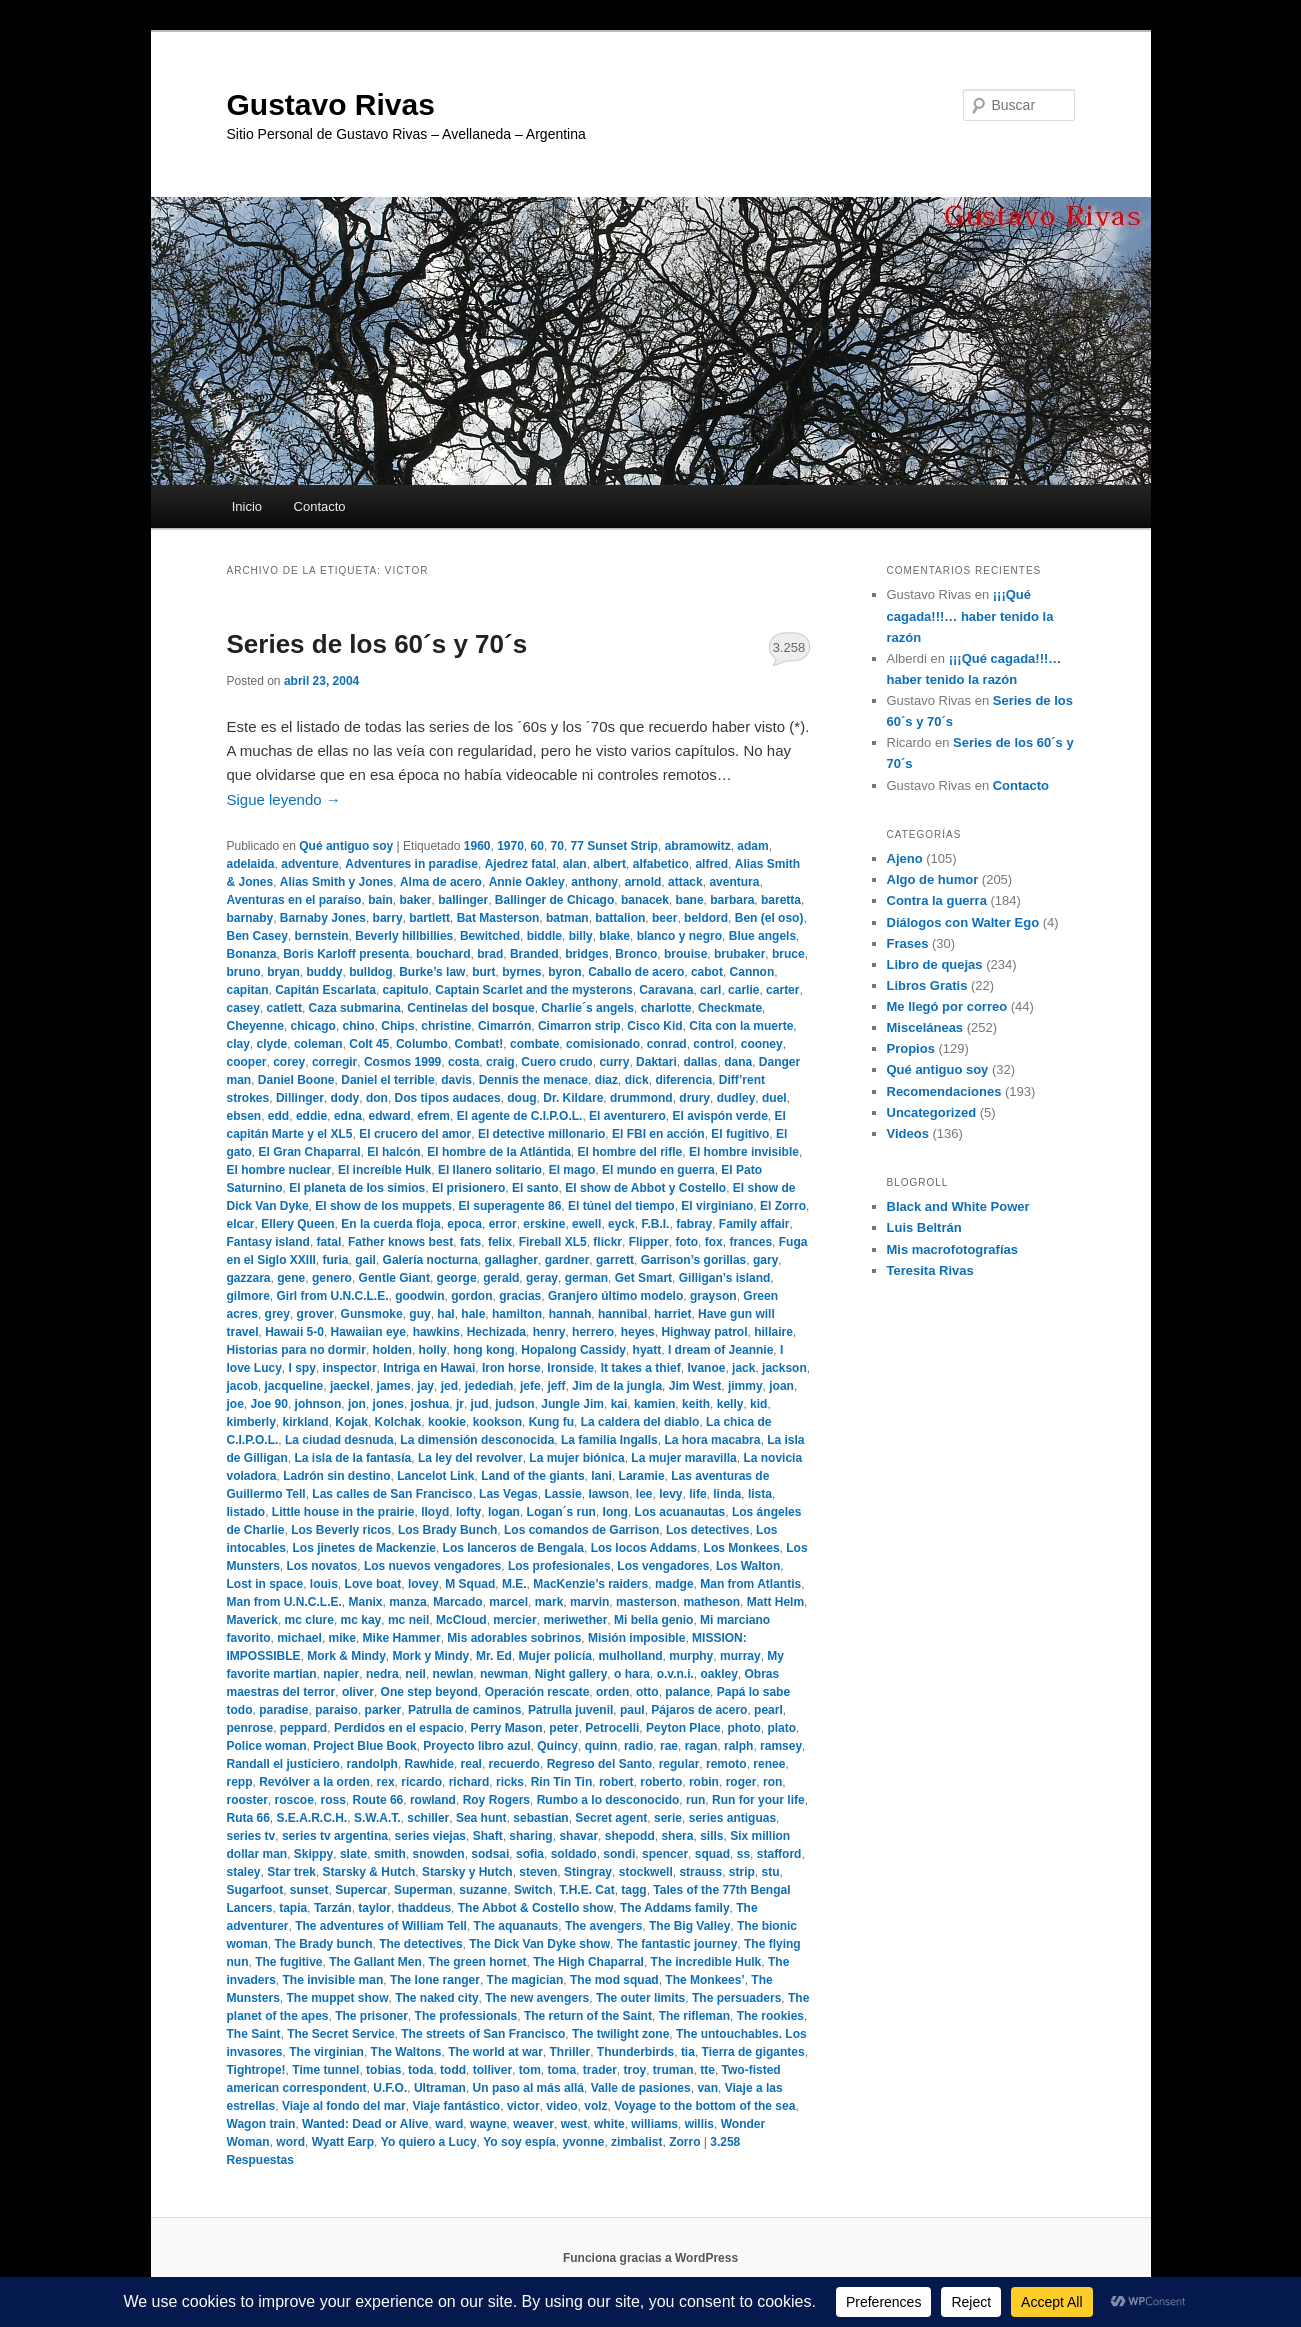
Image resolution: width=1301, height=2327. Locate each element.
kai (619, 1404)
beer (664, 918)
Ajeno (905, 858)
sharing (530, 1836)
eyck (621, 1224)
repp (240, 1782)
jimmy (745, 1386)
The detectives (420, 1944)
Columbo (422, 1044)
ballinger (463, 900)
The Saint (254, 2034)
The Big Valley (689, 1926)
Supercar (361, 1890)
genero (332, 1278)
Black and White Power (958, 1206)
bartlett (429, 918)
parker (383, 1710)
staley (244, 1872)
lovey (423, 1584)
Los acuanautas (680, 1512)
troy (635, 2070)
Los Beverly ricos (341, 1530)
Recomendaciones (944, 1091)
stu (770, 1872)
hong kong (483, 1350)
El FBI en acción (658, 1134)
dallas (700, 1062)
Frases (908, 943)
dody (345, 1098)
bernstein (322, 936)
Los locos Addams (644, 1548)
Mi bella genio (653, 1620)
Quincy (557, 1746)
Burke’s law (432, 972)
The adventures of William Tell (381, 1926)
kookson (497, 1422)
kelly (730, 1404)
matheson (711, 1602)
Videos (908, 1133)
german (586, 1278)
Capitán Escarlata (325, 990)
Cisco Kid (654, 1026)
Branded (534, 954)
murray (740, 1656)
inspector (350, 1368)
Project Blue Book (364, 1746)
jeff (556, 1386)
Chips (397, 1026)
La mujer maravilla (683, 1458)
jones (388, 1404)
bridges (586, 954)
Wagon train (261, 2124)
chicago (313, 1026)
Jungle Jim (572, 1404)
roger (741, 1782)
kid (758, 1404)
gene (291, 1278)
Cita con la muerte (741, 1026)
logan (504, 1512)
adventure (309, 864)
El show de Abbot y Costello (645, 1188)
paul (632, 1710)
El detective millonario (541, 1134)
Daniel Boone (296, 1080)
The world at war (495, 2052)
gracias (520, 1296)
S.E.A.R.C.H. (312, 1818)
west (574, 2124)
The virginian (326, 2052)
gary (765, 1260)
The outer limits (640, 1998)
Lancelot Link (435, 1476)
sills (711, 1836)
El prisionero (468, 1188)
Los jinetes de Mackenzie (364, 1548)
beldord (706, 918)
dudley (736, 1098)
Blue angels (762, 936)
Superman (423, 1890)
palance (687, 1692)
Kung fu (551, 1422)
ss (743, 1854)
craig (500, 1062)
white (609, 2124)
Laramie (642, 1476)
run (695, 1800)
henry (549, 1332)
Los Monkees (742, 1548)
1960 (477, 846)
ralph (738, 1746)
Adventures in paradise (411, 864)
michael (299, 1638)
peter (563, 1728)
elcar (241, 1224)
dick (637, 1080)
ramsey (781, 1746)
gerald (501, 1278)
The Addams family (675, 1908)
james (394, 1386)
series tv (251, 1836)
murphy (691, 1656)
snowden (439, 1854)
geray (542, 1278)
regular (679, 1764)
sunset (309, 1890)
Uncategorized (932, 1112)
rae (669, 1746)
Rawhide (429, 1764)
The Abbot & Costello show (536, 1908)
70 (557, 846)
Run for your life (758, 1800)
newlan (453, 1674)
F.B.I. (655, 1224)
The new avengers (537, 1998)
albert (609, 864)
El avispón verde (719, 1116)
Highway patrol (704, 1332)
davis (456, 1080)
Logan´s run (561, 1512)
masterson (646, 1602)
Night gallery (571, 1674)
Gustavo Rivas (331, 104)
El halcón (393, 1152)
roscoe (294, 1800)
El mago (572, 1170)
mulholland (631, 1656)
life (697, 1494)
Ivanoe (706, 1368)
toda (420, 2070)
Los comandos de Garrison (581, 1530)
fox (714, 1242)
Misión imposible (636, 1638)
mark (549, 1602)
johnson (318, 1404)
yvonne (583, 2142)
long (615, 1512)
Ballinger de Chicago (554, 900)
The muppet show (338, 1998)
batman (567, 918)
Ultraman (440, 2088)
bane (690, 900)
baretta (781, 900)
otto (647, 1692)
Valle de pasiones (641, 2088)
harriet (672, 1314)
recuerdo (514, 1764)
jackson (784, 1368)
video (561, 2106)
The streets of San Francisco (483, 2034)
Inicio (247, 506)
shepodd (630, 1836)
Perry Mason (507, 1728)
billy (581, 936)
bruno (244, 972)
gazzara (249, 1278)
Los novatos (322, 1566)
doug (521, 1098)
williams (654, 2124)
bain (380, 900)
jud (480, 1404)
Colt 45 (369, 1044)
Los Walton (748, 1566)
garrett (615, 1260)
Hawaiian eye (368, 1332)
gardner (567, 1260)
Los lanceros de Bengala (513, 1548)
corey (289, 1062)
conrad (667, 1044)
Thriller (570, 2052)
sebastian (540, 1818)
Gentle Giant (394, 1278)
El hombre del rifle (630, 1152)
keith (696, 1404)
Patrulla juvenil (570, 1710)
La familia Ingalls (609, 1440)
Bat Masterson (498, 918)
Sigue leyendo (284, 799)
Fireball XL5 (553, 1242)
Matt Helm (775, 1602)
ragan (701, 1746)
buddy (325, 972)
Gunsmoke (372, 1314)
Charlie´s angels (587, 1008)
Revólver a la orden (314, 1782)
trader (600, 2070)
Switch (533, 1890)
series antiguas (732, 1818)
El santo (535, 1188)
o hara (632, 1674)
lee (644, 1494)
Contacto (320, 506)
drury (694, 1098)
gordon (471, 1296)
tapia (293, 1908)
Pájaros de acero (699, 1710)
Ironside (570, 1368)
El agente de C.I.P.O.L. (520, 1116)
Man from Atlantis (750, 1584)
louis (324, 1584)
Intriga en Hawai (429, 1368)
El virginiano (717, 1206)
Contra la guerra (937, 900)
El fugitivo (740, 1134)
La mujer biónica (576, 1458)
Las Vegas (508, 1494)
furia (336, 1260)
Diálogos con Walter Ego (963, 922)
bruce (788, 954)
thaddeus (424, 1908)
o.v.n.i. (675, 1674)
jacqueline (294, 1386)
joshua (430, 1404)
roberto (661, 1782)
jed (449, 1386)
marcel (508, 1602)
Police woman (267, 1746)
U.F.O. (390, 2088)
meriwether (575, 1620)
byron (564, 972)
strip (742, 1872)
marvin (589, 1602)
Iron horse (511, 1368)
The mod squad (614, 1980)
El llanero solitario (490, 1170)
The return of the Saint (588, 2016)
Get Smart (643, 1278)
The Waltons (406, 2052)
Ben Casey (257, 936)
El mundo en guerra (658, 1170)
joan (781, 1386)
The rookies (770, 2016)
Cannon (752, 972)
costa (463, 1062)
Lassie (562, 1494)
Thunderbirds (635, 2052)
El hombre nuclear (279, 1170)
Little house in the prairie (343, 1512)
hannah (570, 1314)
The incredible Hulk (706, 1962)
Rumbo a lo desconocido (608, 1800)
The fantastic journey (677, 1944)
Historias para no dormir (296, 1350)
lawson (608, 1494)
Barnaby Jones (323, 918)
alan (575, 864)
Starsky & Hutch (369, 1872)
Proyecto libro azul (476, 1746)
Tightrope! (256, 2070)
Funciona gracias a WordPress (650, 2258)
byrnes (521, 972)
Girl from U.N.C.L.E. (333, 1296)
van (707, 2088)
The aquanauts (516, 1926)
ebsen (244, 1116)
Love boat (373, 1584)
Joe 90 (269, 1404)
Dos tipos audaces (448, 1098)
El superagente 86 (510, 1206)
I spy (302, 1368)
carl (710, 990)
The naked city (436, 1998)
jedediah (489, 1386)
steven (538, 1872)
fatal (329, 1242)
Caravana (666, 990)
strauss (700, 1872)
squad (712, 1854)
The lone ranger (435, 1980)
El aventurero (627, 1116)
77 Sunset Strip (614, 846)
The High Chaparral (588, 1962)
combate (534, 1044)
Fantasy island (268, 1242)
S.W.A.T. (377, 1818)
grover (315, 1314)
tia (688, 2052)
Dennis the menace (533, 1080)
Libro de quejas (935, 964)
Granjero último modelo (615, 1296)
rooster (247, 1800)
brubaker (739, 954)
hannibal (622, 1314)
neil (415, 1674)
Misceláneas (925, 1027)
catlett (284, 1008)
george (457, 1278)
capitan (248, 990)
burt (483, 972)
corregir (334, 1062)
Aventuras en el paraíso (294, 900)
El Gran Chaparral (310, 1152)
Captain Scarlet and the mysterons (533, 990)
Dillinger (300, 1098)
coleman (318, 1044)
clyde (272, 1044)
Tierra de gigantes (753, 2052)
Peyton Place (683, 1728)
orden (612, 1692)
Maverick (252, 1620)
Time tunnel (325, 2070)
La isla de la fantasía (353, 1458)
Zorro (684, 2142)
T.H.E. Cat (586, 1890)
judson (514, 1404)
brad (490, 954)
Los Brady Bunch (447, 1530)
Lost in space (265, 1584)
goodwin (419, 1296)
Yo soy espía (519, 2142)
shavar (578, 1836)
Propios (911, 1048)
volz (595, 2106)
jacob (242, 1386)
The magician (525, 1980)
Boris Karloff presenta (346, 954)
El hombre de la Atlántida (499, 1152)
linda (727, 1494)
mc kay (361, 1620)
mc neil (408, 1620)
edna (348, 1116)
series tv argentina (335, 1836)
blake (614, 936)
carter (782, 990)
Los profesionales (559, 1566)
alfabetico (661, 864)
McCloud (461, 1620)
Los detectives (707, 1530)
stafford (779, 1854)
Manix (366, 1602)
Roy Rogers (496, 1800)
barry (388, 918)
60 (537, 846)
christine (446, 1026)
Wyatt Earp (343, 2142)
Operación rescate (537, 1692)
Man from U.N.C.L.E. (284, 1602)
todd (453, 2070)
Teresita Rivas (930, 1270)
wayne (488, 2124)
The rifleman (694, 2016)
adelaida (251, 864)
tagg (633, 1890)
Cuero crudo (556, 1062)
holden (392, 1350)
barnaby (250, 918)
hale (473, 1314)
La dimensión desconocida (477, 1440)
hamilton (517, 1314)
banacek (645, 900)
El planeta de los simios (357, 1188)
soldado (574, 1854)
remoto (726, 1764)
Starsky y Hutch (467, 1872)
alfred (711, 864)
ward (449, 2124)
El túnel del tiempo (621, 1206)
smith (390, 1854)
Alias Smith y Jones (336, 882)
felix (500, 1242)
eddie (311, 1116)
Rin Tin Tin (562, 1782)
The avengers (603, 1926)
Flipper (649, 1242)
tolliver (492, 2070)
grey (277, 1314)
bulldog (370, 972)
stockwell (646, 1872)
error (503, 1224)
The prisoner (371, 2016)
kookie (447, 1422)
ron (772, 1782)
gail (365, 1260)
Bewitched (490, 936)
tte (707, 2070)
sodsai (490, 1854)
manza (407, 1602)
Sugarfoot (255, 1890)
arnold (643, 882)
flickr (607, 1242)
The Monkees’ (704, 1980)
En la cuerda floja (390, 1224)
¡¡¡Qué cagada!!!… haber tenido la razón (970, 615)
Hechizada (496, 1332)
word (290, 2142)
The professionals (466, 2016)
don (377, 1098)
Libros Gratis (927, 985)
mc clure (309, 1620)
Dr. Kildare (573, 1098)
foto (686, 1242)
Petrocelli (612, 1728)
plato (781, 1728)
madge (674, 1584)
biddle (544, 936)
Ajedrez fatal (520, 864)
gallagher (511, 1260)
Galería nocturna (430, 1260)
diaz (606, 1080)
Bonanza (252, 954)
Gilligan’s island (725, 1278)
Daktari (656, 1062)
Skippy (313, 1854)
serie (668, 1818)
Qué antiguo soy (346, 846)
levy (670, 1494)
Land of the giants (532, 1476)
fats (470, 1242)
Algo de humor (933, 879)
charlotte (666, 1008)
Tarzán (333, 1908)
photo (743, 1728)
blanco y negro (679, 936)
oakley (718, 1674)
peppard (303, 1728)
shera (677, 1836)
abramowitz (698, 846)
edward (390, 1116)
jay (425, 1386)
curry (614, 1062)
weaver (533, 2124)
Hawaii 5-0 (294, 1332)
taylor (374, 1908)
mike (342, 1638)
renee (769, 1764)
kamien (654, 1404)
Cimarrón (504, 1026)
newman (504, 1674)
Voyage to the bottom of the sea (704, 2106)
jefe (530, 1386)
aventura (734, 882)
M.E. (514, 1584)
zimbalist (636, 2142)
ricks (510, 1782)
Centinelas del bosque (470, 1008)
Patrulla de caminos (464, 1710)
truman (673, 2070)
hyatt (647, 1350)
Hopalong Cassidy (573, 1350)
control (713, 1044)
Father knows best (400, 1242)
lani (601, 1476)
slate (353, 1854)
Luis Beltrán (924, 1227)
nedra (382, 1674)
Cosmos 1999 (402, 1062)
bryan (283, 972)
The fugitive (288, 1962)
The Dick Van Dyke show (539, 1944)
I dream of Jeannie (720, 1350)
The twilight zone (620, 2034)
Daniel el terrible (387, 1080)
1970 (510, 846)
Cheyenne (255, 1026)
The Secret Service (340, 2034)
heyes (638, 1332)
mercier (514, 1620)
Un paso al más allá (528, 2088)
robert (616, 1782)
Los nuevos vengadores (432, 1566)
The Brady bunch (324, 1944)
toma (561, 2070)
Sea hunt (481, 1818)
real (471, 1764)
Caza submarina (355, 1008)
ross (333, 1800)
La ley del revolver (470, 1458)
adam (752, 846)
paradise (283, 1710)
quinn (601, 1746)
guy (419, 1314)
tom (530, 2070)
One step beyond (429, 1692)
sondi (619, 1854)
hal (445, 1314)
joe (235, 1404)
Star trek (291, 1872)
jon (357, 1404)
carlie (743, 990)
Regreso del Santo (599, 1764)
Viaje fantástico (456, 2106)
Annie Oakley (527, 882)
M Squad (470, 1584)
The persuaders (736, 1998)
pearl (768, 1710)
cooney (762, 1044)
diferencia (683, 1080)
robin (704, 1782)
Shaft (488, 1836)
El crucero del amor (415, 1134)
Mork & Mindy (346, 1656)
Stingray (588, 1872)
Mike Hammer (402, 1638)
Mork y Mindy (431, 1656)
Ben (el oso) (769, 918)
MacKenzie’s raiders (590, 1584)
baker (415, 900)
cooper (247, 1062)
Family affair (754, 1224)
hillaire (773, 1332)
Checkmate (730, 1008)
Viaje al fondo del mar (344, 2106)
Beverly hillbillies (404, 936)
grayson (713, 1296)
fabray (694, 1224)
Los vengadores (663, 1566)
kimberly (251, 1422)
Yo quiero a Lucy (429, 2142)
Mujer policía (555, 1656)
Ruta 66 (248, 1818)
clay (238, 1044)
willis (699, 2124)
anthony (594, 882)
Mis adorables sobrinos (514, 1638)
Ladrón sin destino (336, 1476)
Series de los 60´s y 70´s (377, 644)
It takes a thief (641, 1368)
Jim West (695, 1386)
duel (774, 1098)
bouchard (443, 954)
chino (359, 1026)
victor (523, 2106)
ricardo (421, 1782)
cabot (707, 972)
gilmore (248, 1296)
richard (469, 1782)
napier (341, 1674)
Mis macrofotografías (952, 1249)
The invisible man (333, 1980)
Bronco (636, 954)
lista (760, 1494)
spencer (665, 1854)
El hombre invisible (744, 1152)
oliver (358, 1692)
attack (685, 882)
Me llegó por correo (947, 1006)
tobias (383, 2070)
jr (460, 1404)
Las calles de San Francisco (392, 1494)
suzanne (483, 1890)
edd (278, 1116)
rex (386, 1782)
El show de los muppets (383, 1206)
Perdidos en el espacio (399, 1728)
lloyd (435, 1512)
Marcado (457, 1602)
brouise (685, 954)
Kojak (351, 1422)
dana (738, 1062)
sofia (530, 1854)
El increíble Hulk (384, 1170)
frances (750, 1242)
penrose (250, 1728)
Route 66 (378, 1800)
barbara (732, 900)
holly (433, 1350)
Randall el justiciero (283, 1764)
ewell (586, 1224)
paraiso (336, 1710)
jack (743, 1368)
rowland (433, 1800)
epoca (464, 1224)
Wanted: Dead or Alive (365, 2124)
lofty (468, 1512)
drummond (641, 1098)
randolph (372, 1764)
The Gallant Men (375, 1962)
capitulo (406, 990)
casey (243, 1008)
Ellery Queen (297, 1224)
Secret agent (611, 1818)
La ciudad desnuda (339, 1440)
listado (246, 1512)
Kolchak (398, 1422)
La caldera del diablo (640, 1422)
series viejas (430, 1836)
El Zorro (783, 1206)
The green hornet (478, 1962)
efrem (433, 1116)
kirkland (306, 1422)
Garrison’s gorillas (694, 1260)
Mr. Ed (494, 1656)
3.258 (789, 647)
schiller (428, 1818)
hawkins (436, 1332)
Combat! (479, 1044)
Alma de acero (441, 882)
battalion (620, 918)
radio (638, 1746)
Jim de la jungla (617, 1386)
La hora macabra (712, 1440)
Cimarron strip (579, 1026)
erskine (544, 1224)
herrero (593, 1332)
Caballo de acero (636, 972)
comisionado (603, 1044)
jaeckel (350, 1386)
